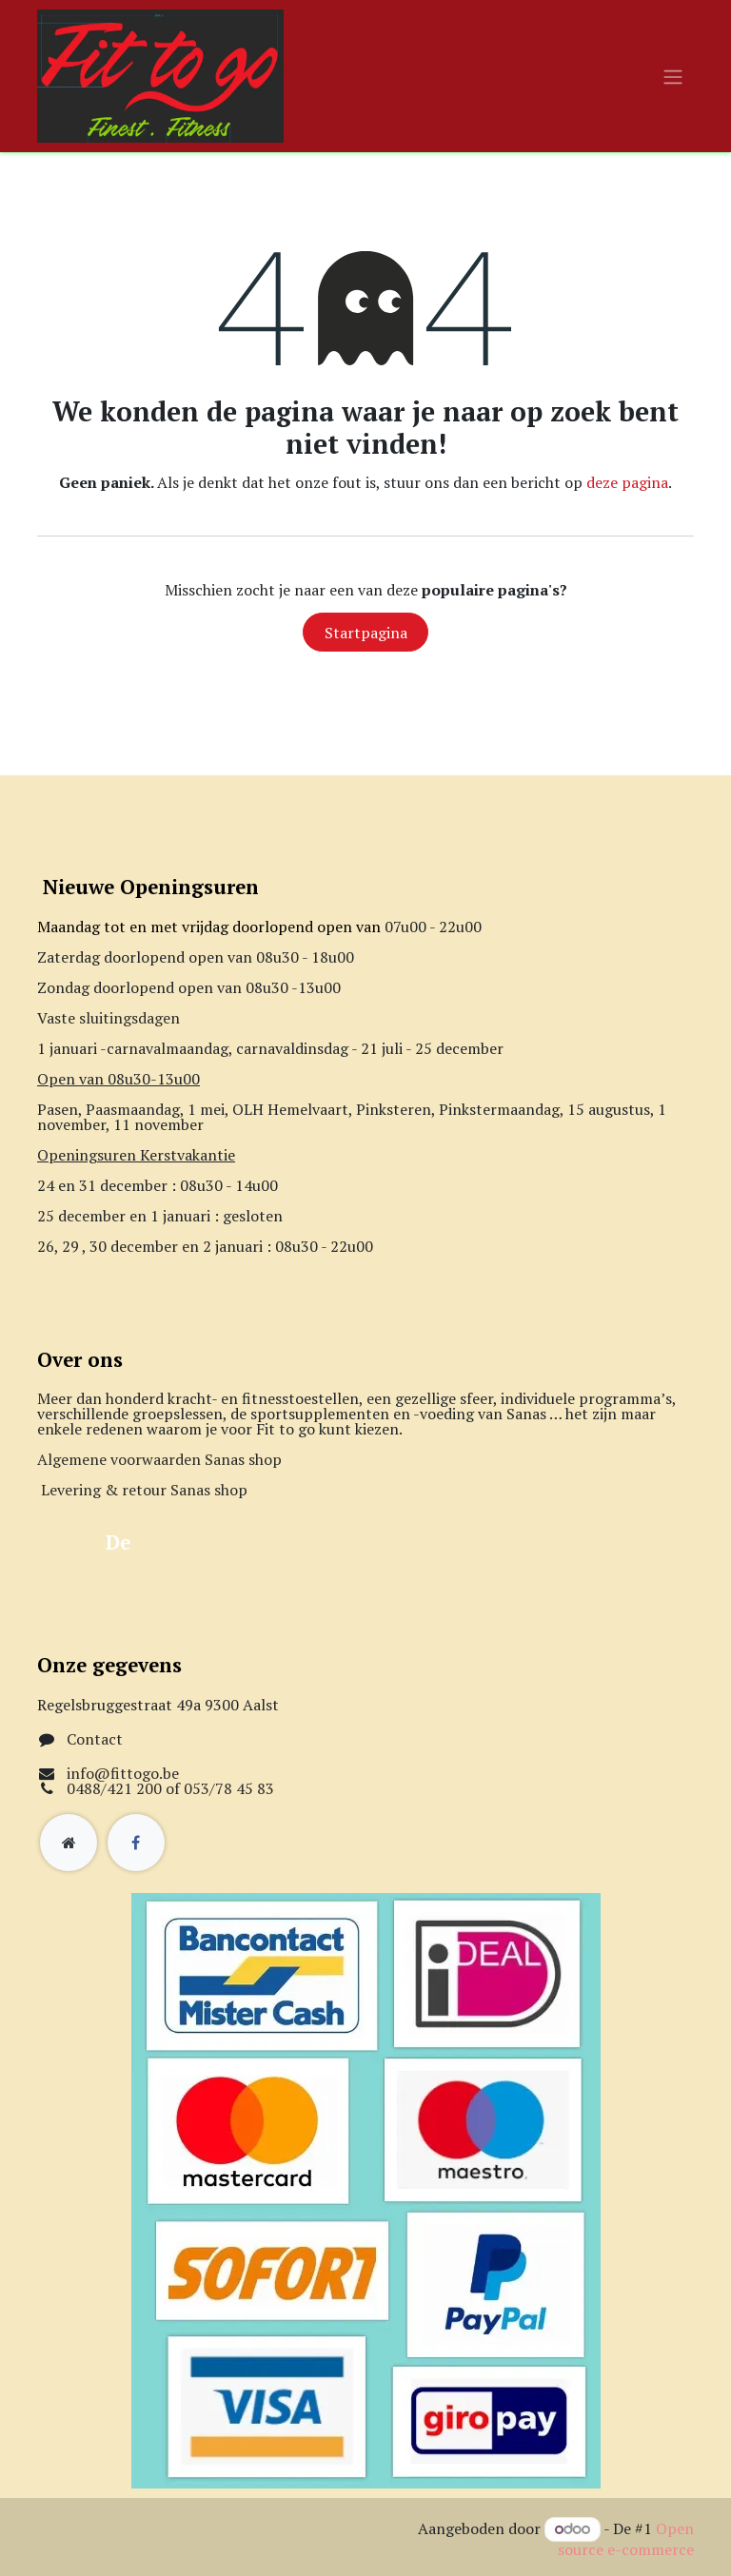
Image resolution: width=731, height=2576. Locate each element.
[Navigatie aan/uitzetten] (673, 76)
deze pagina (627, 482)
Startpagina (366, 632)
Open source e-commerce (626, 2539)
